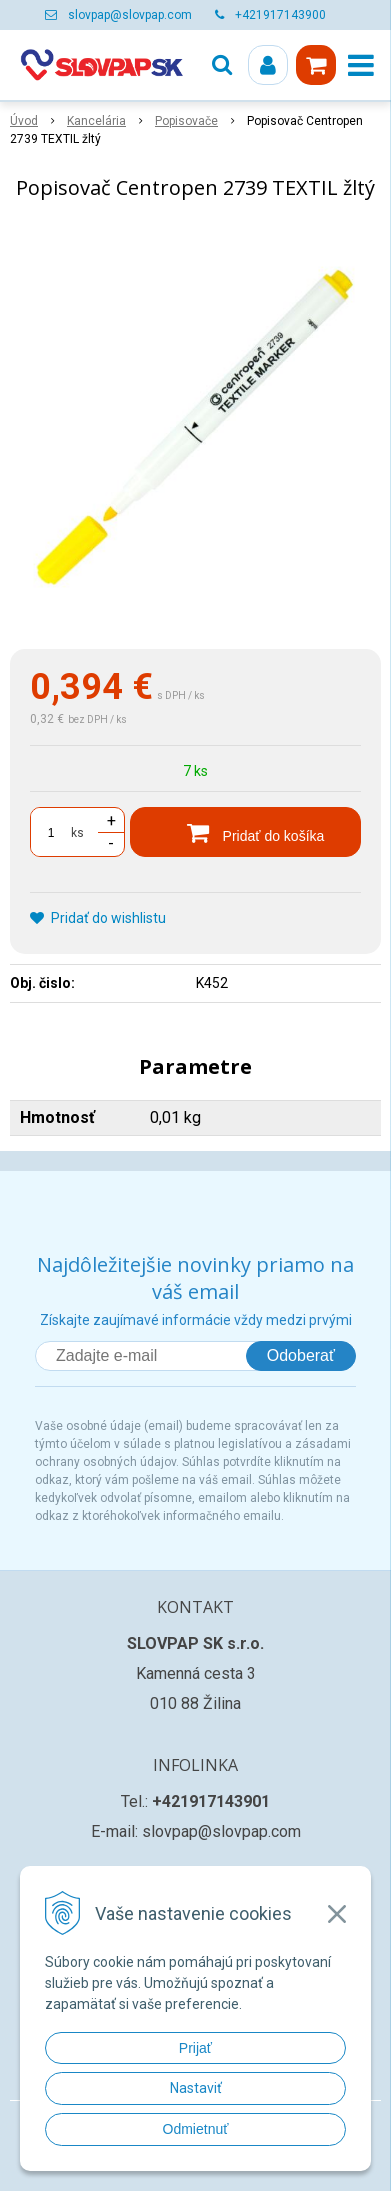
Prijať (195, 2048)
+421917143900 (280, 15)
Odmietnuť (196, 2129)
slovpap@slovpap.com (130, 15)
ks (77, 833)
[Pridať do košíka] (245, 832)
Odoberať (301, 1355)
